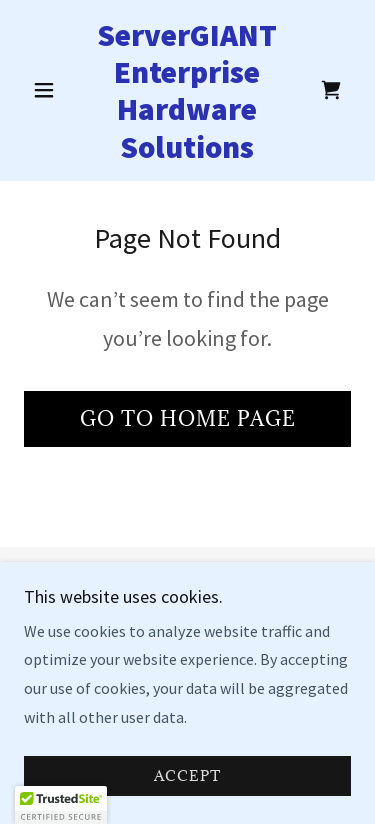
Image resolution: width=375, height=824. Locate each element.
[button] (48, 90)
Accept (187, 803)
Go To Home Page (188, 419)
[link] (187, 90)
